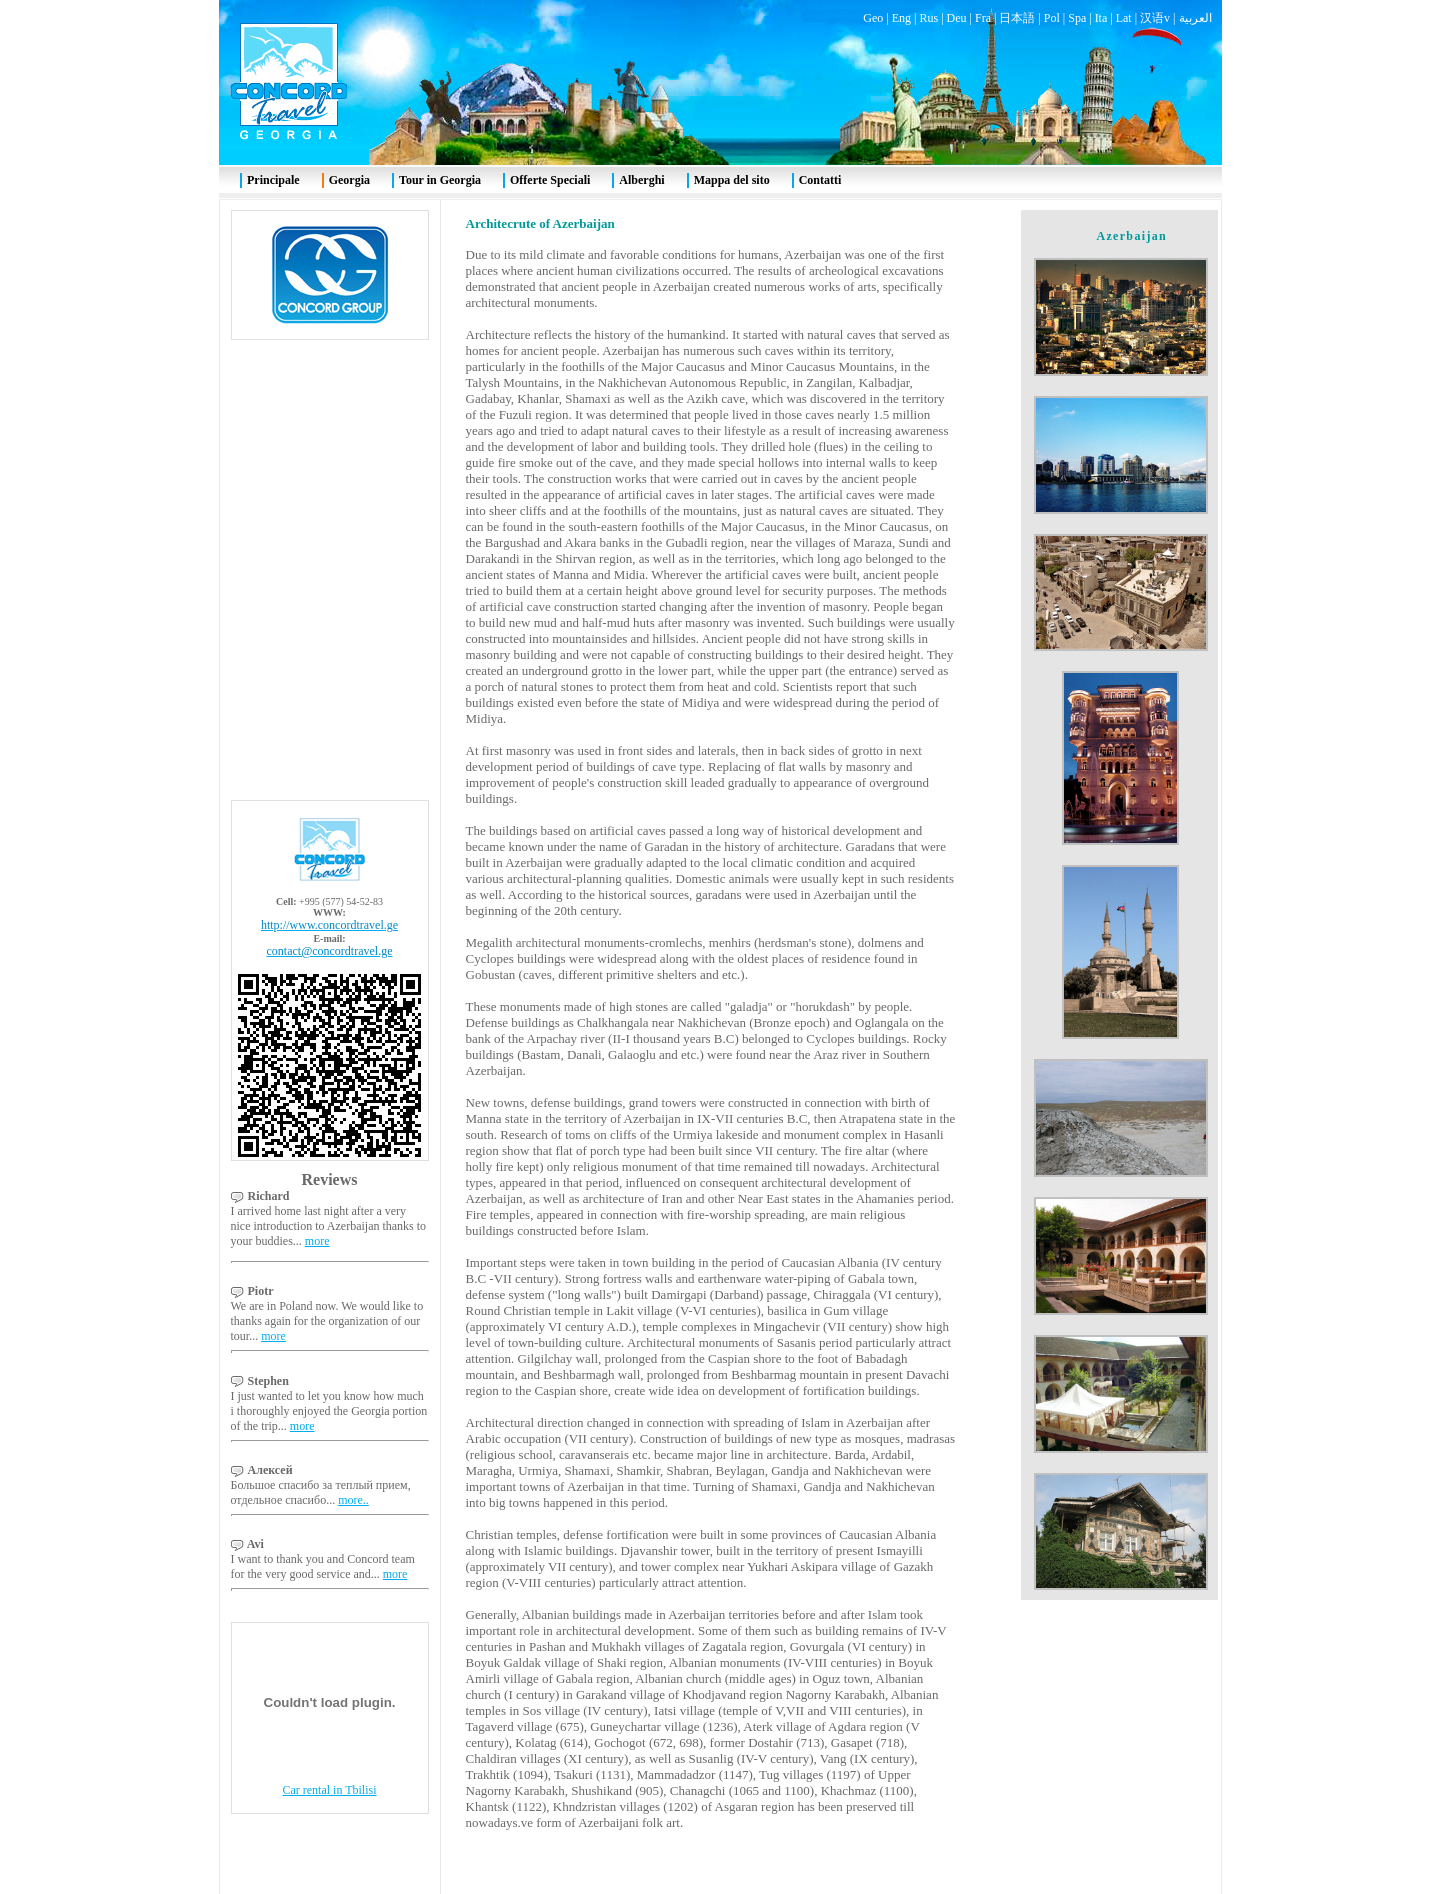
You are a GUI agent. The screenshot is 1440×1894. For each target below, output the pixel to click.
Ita (1101, 18)
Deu (957, 18)
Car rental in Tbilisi (329, 1790)
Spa (1077, 18)
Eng (901, 18)
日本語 (1017, 18)
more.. (353, 1500)
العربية (1195, 18)
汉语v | (1159, 18)
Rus (928, 18)
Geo (873, 18)
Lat (1124, 18)
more (317, 1241)
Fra (983, 18)
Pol (1052, 18)
